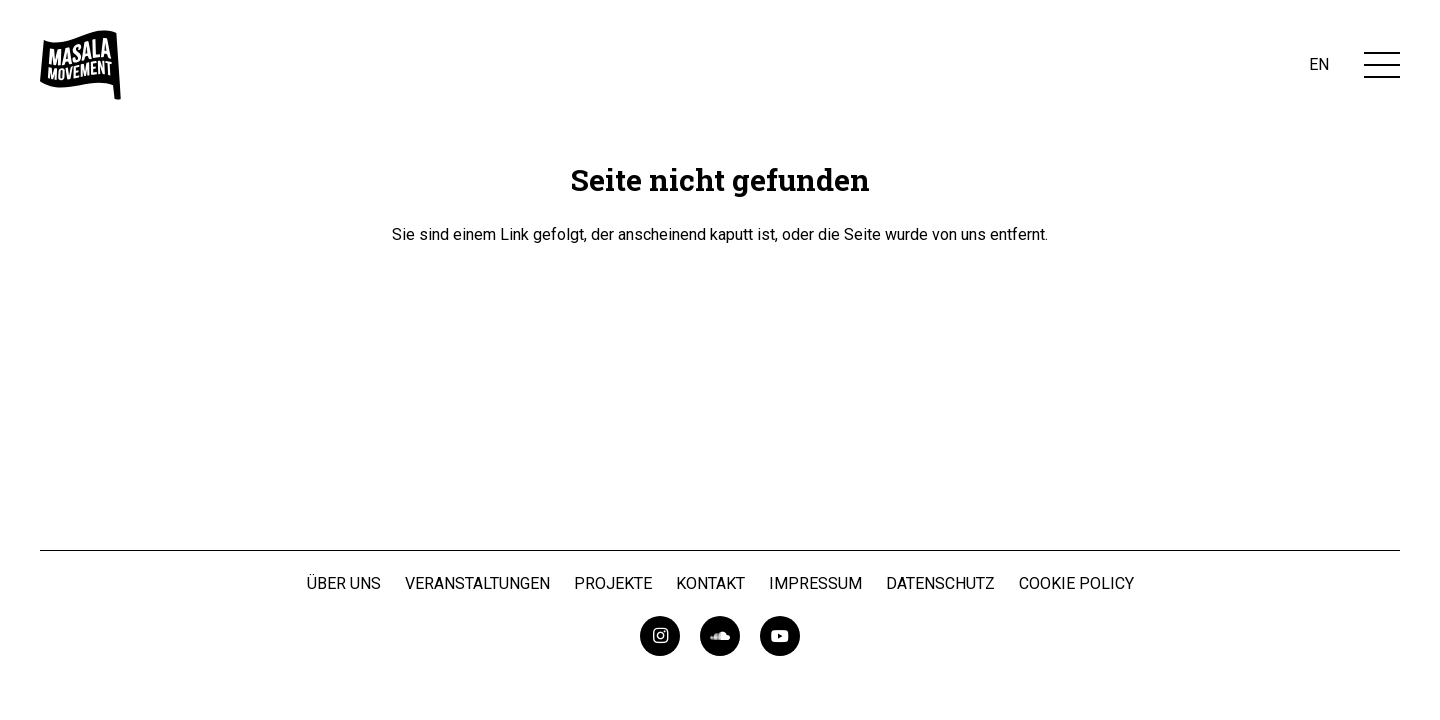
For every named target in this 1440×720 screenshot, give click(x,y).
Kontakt (710, 583)
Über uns (344, 583)
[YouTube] (780, 636)
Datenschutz (940, 583)
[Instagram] (660, 636)
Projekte (613, 583)
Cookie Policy (1076, 583)
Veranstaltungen (477, 583)
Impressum (815, 583)
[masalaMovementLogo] (80, 65)
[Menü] (1382, 65)
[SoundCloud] (720, 636)
